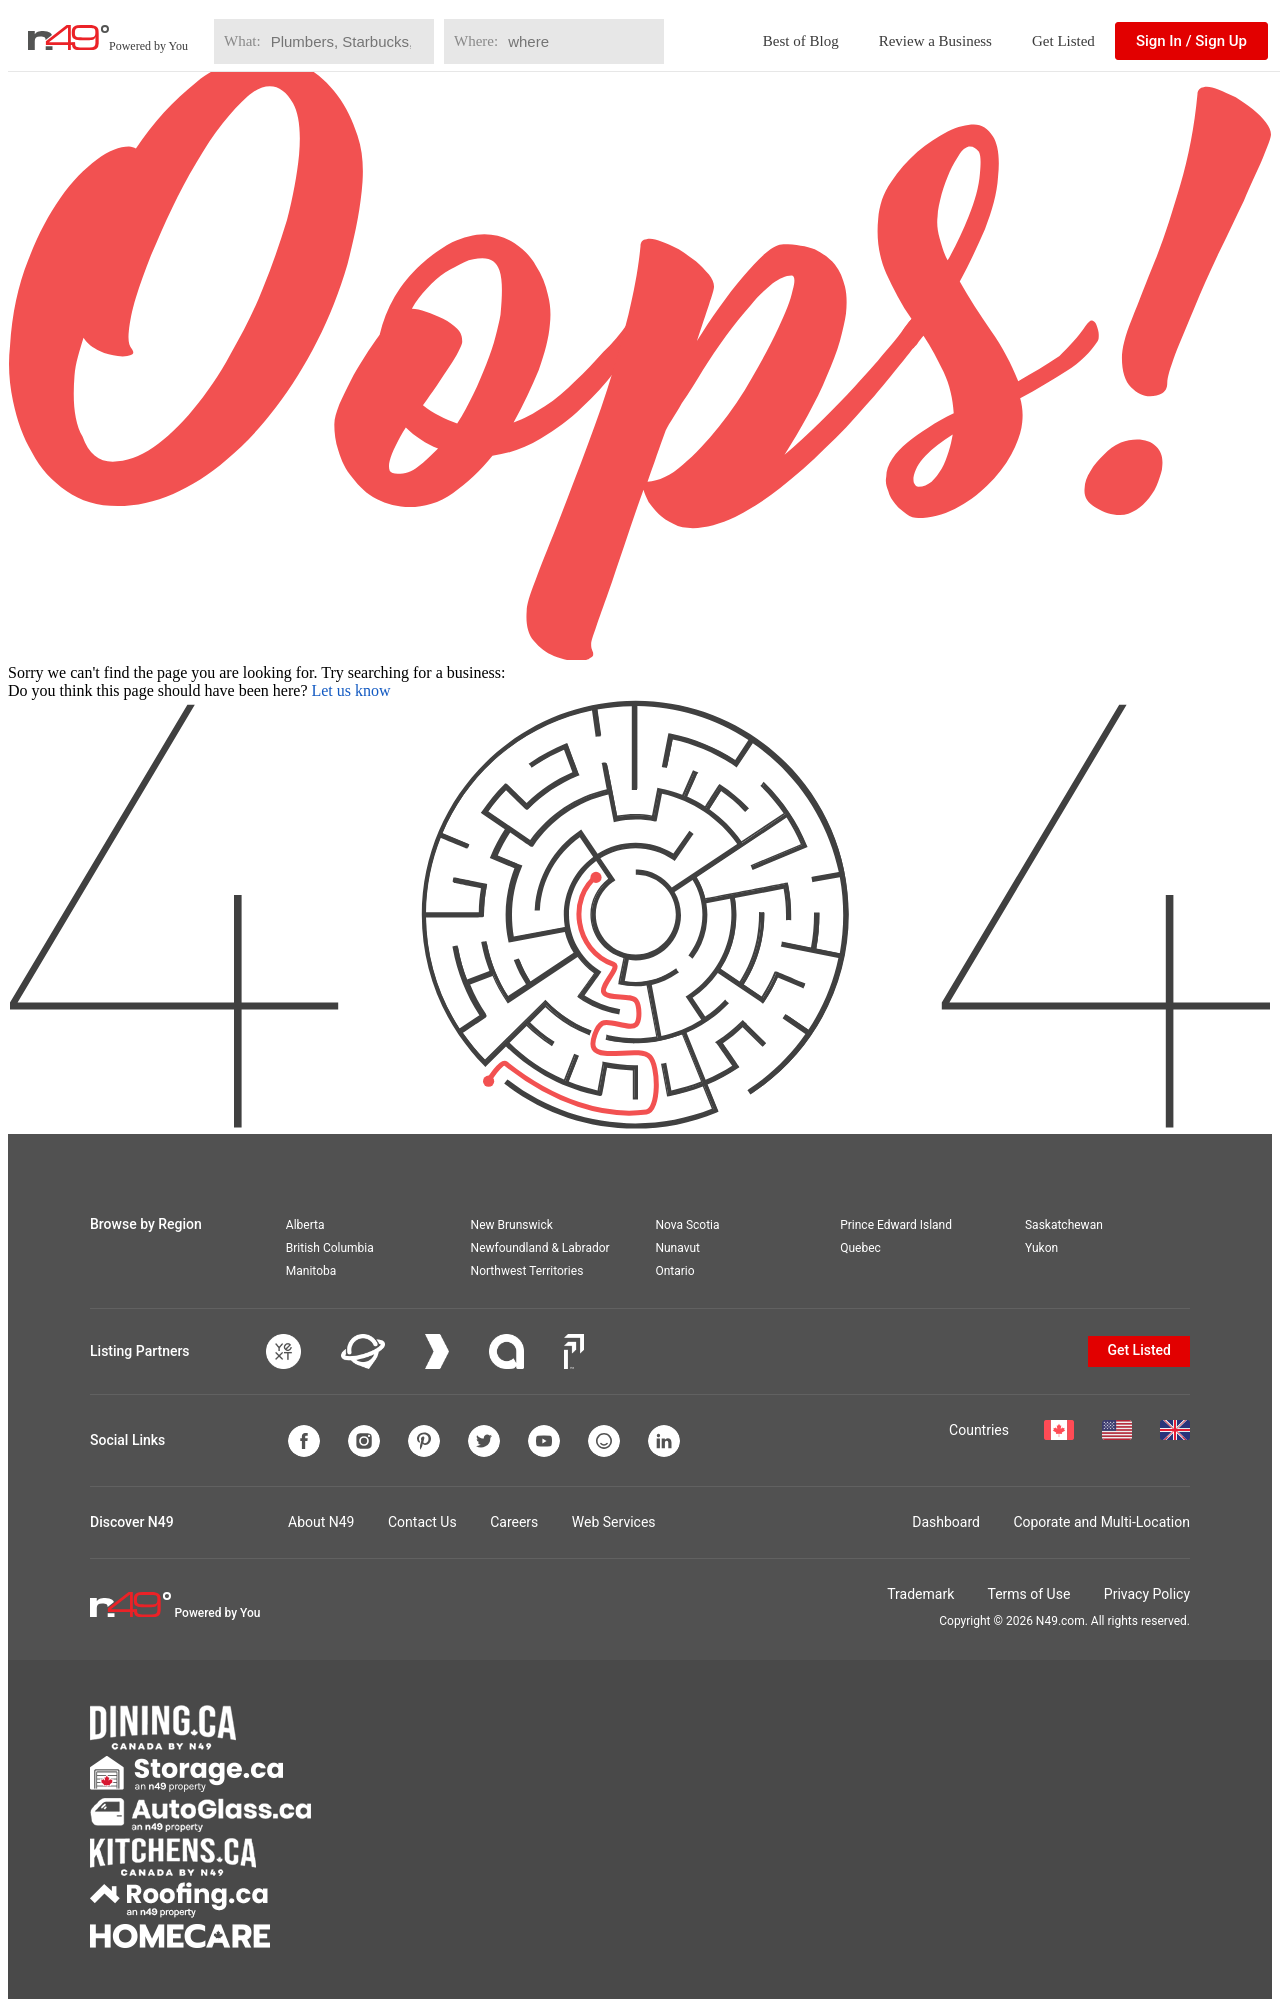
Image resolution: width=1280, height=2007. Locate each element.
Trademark (920, 1594)
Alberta (305, 1225)
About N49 (321, 1522)
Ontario (674, 1271)
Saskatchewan (1064, 1225)
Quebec (860, 1248)
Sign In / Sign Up (1191, 41)
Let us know (350, 690)
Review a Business (935, 41)
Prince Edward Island (896, 1225)
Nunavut (677, 1248)
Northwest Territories (527, 1271)
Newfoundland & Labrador (540, 1248)
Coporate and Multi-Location (1101, 1522)
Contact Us (422, 1522)
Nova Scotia (687, 1225)
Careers (514, 1522)
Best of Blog (801, 41)
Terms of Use (1028, 1594)
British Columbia (330, 1248)
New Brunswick (512, 1225)
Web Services (614, 1522)
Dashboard (946, 1522)
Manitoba (311, 1271)
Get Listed (1063, 41)
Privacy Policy (1147, 1594)
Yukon (1041, 1248)
